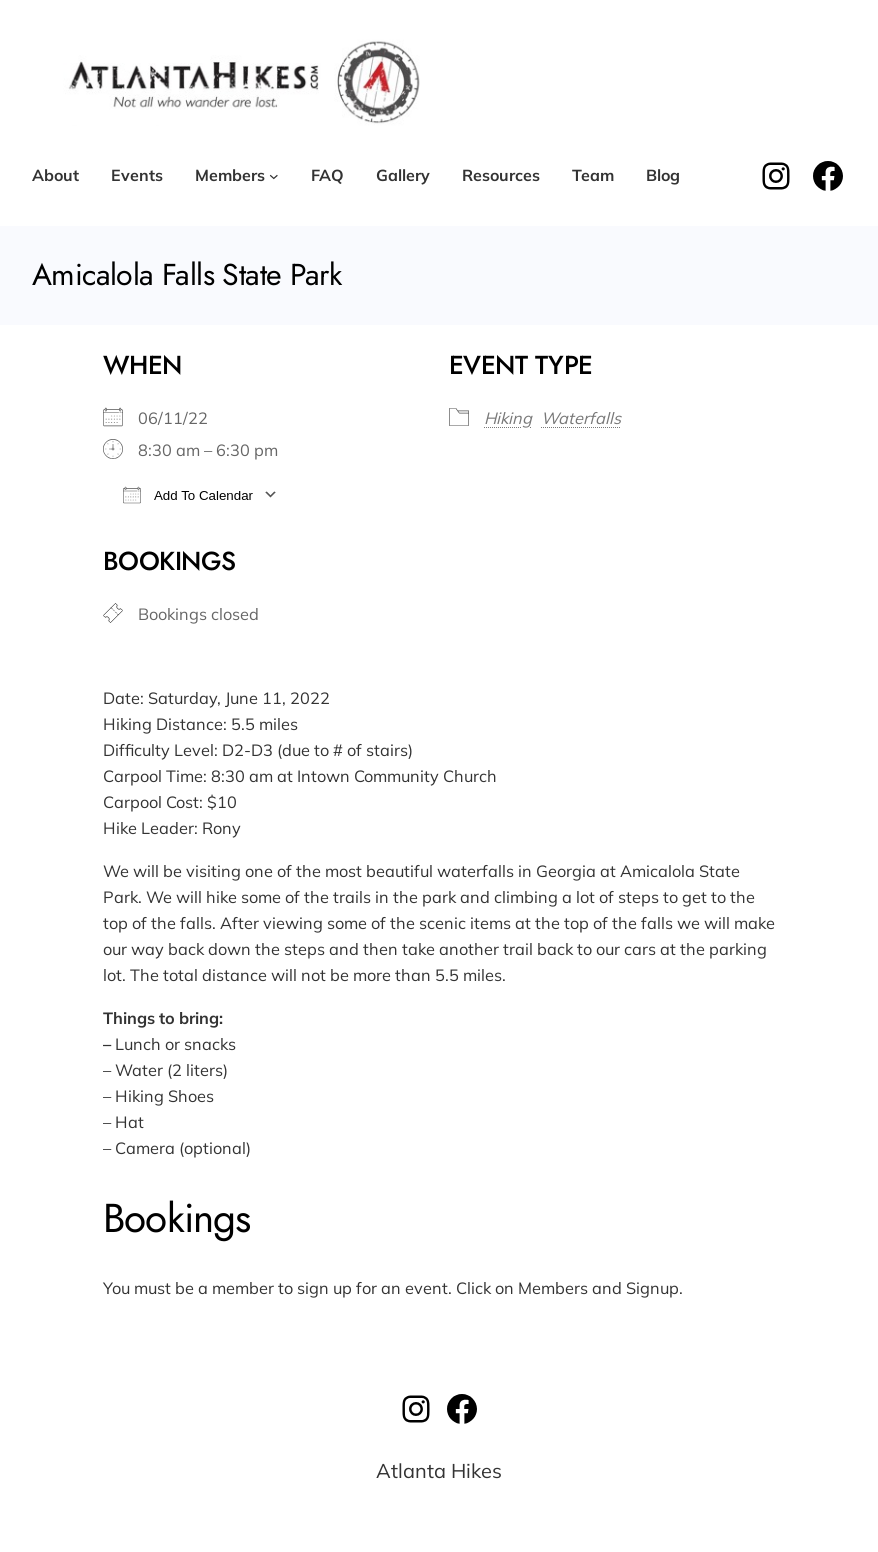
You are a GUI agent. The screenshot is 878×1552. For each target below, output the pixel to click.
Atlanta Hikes (439, 1470)
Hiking (508, 418)
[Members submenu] (274, 176)
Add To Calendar (188, 494)
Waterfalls (581, 418)
